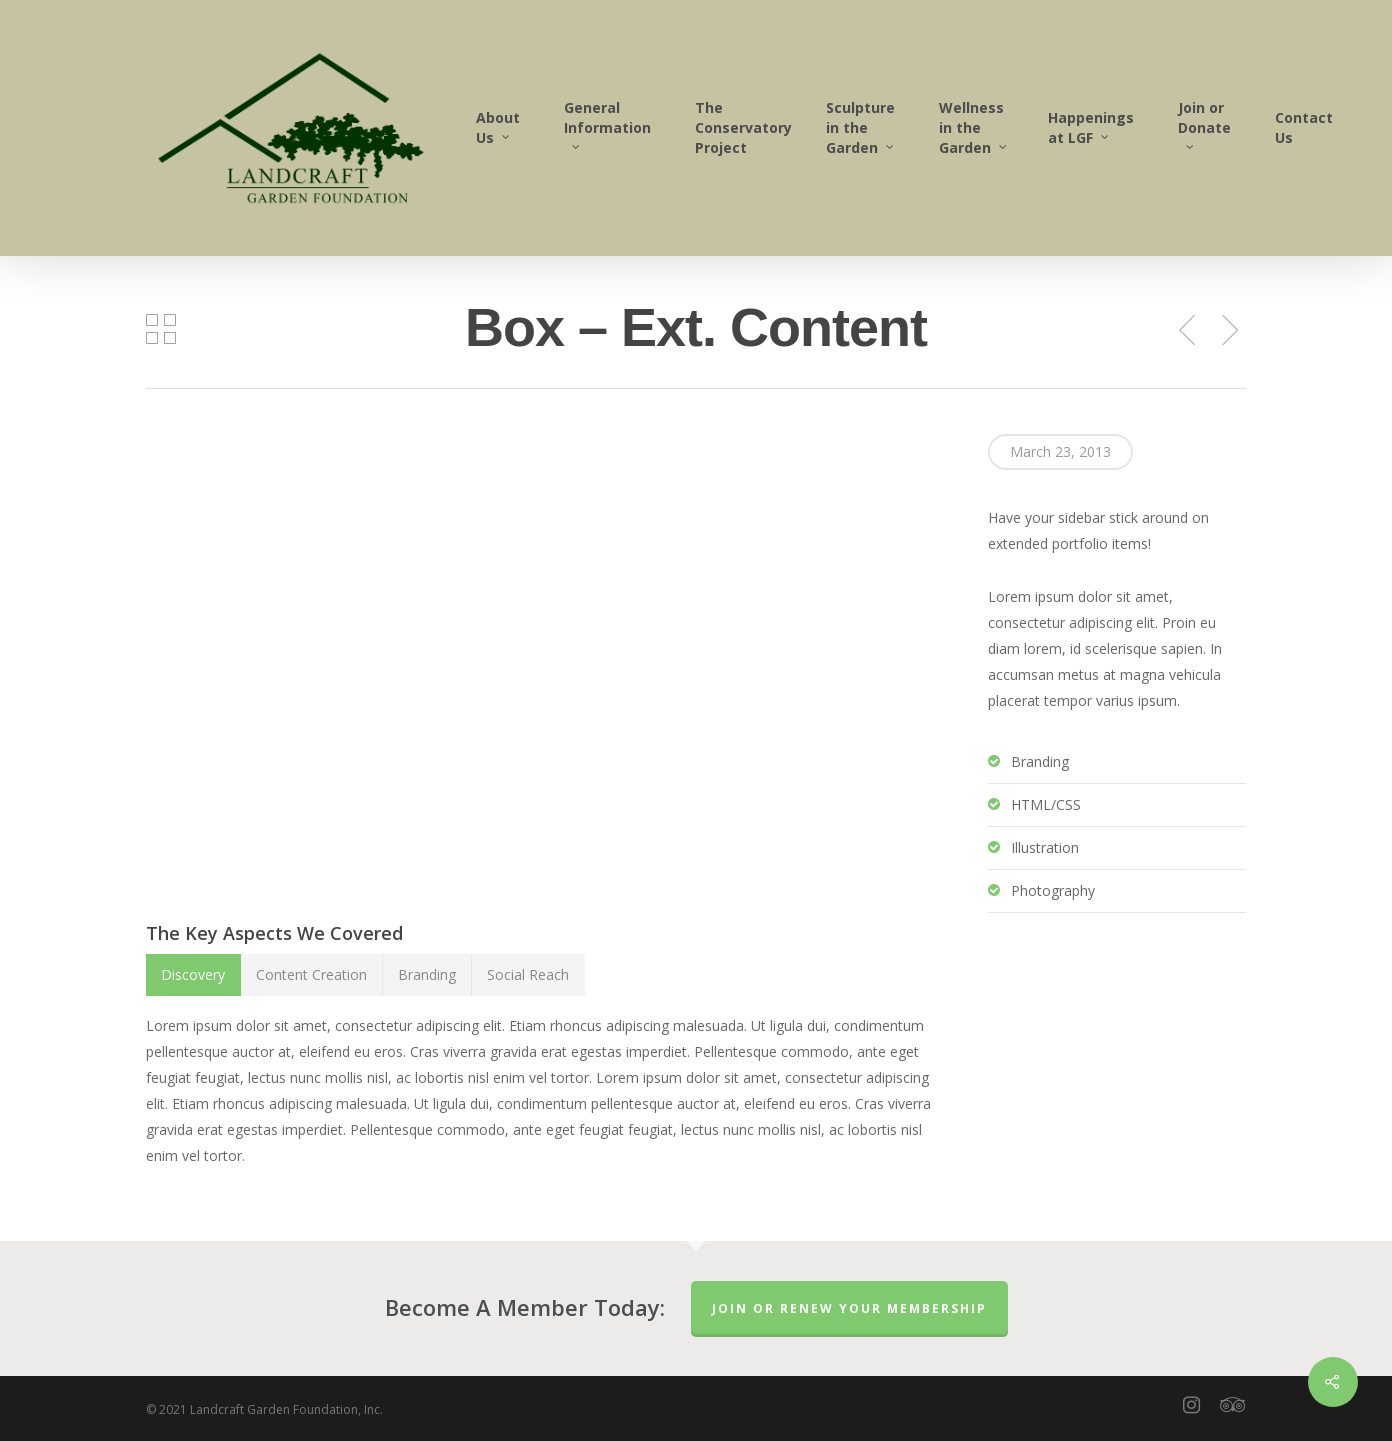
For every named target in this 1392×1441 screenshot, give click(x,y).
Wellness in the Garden (974, 127)
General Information (607, 123)
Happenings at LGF (1091, 127)
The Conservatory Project (743, 127)
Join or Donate (1204, 123)
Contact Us (1304, 127)
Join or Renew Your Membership (849, 1308)
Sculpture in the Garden (861, 127)
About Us (498, 127)
